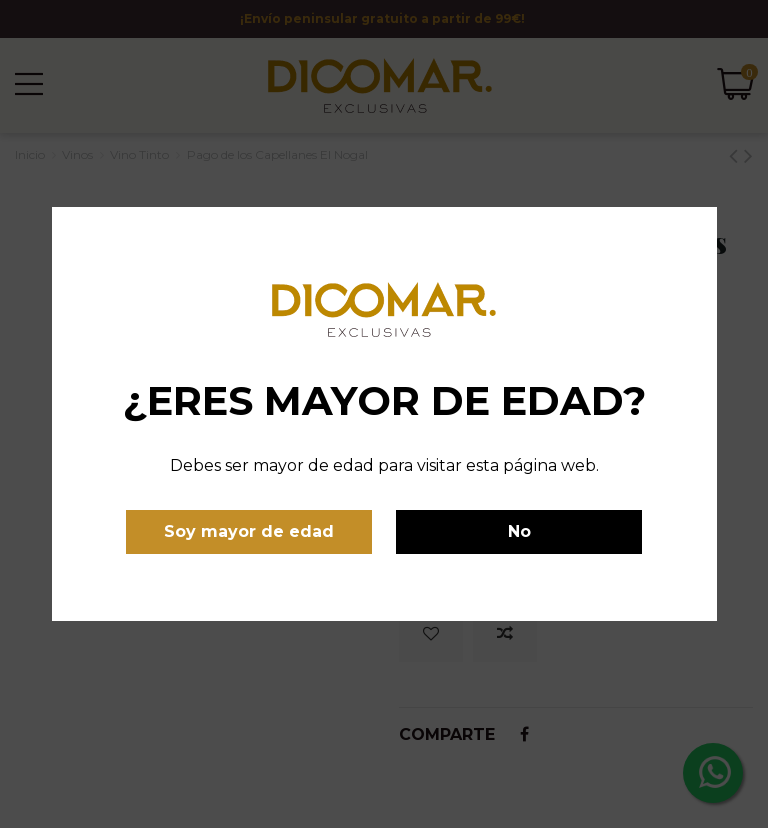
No (519, 531)
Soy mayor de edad (249, 531)
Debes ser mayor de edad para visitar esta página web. (384, 465)
